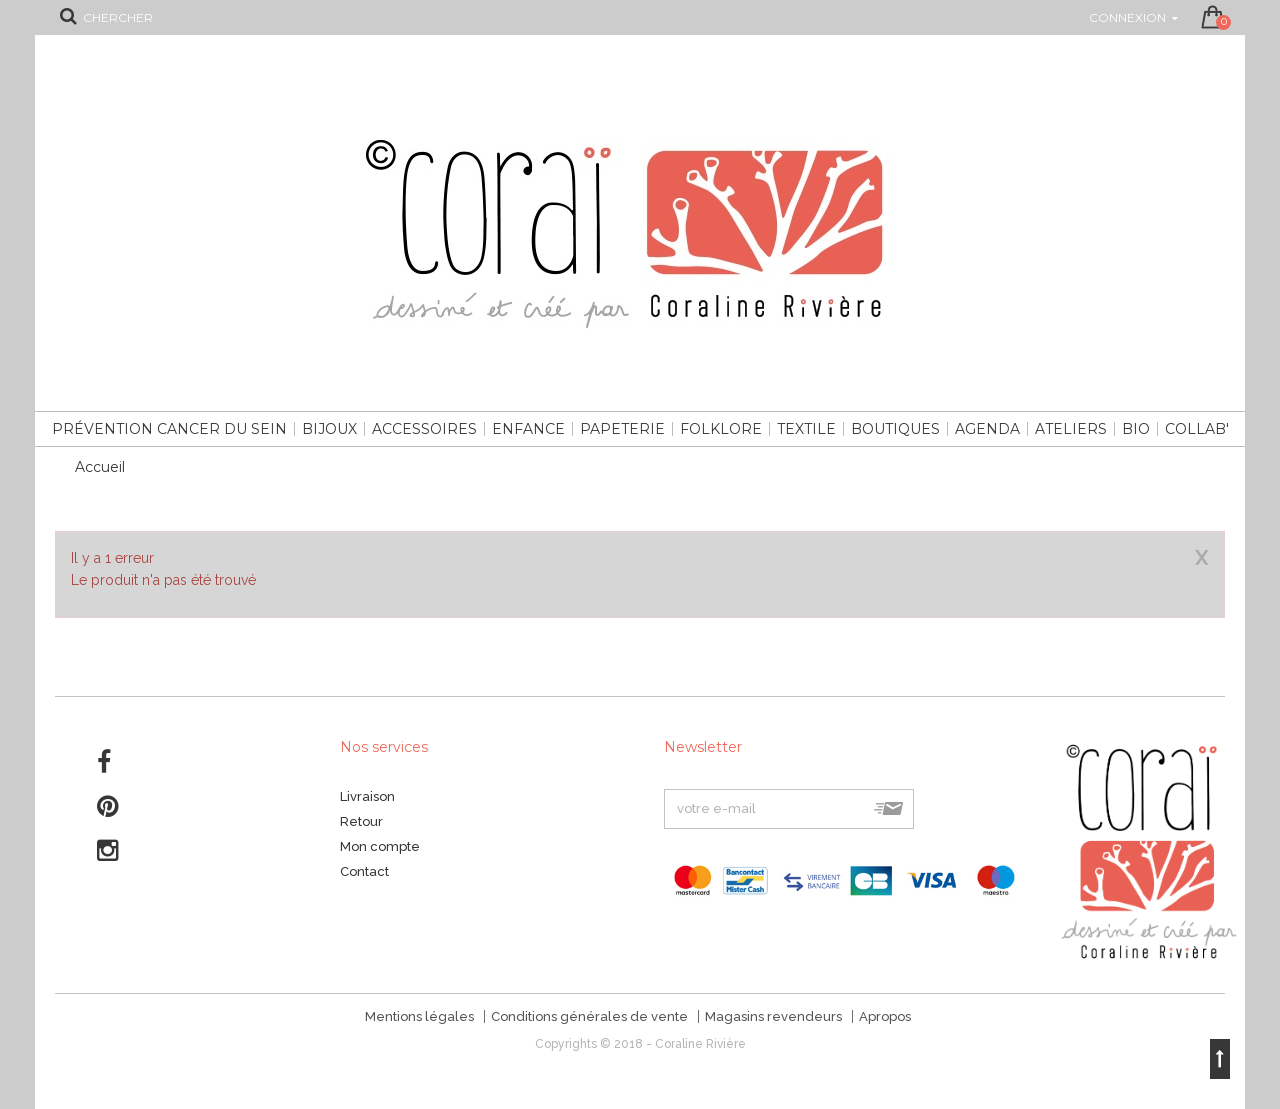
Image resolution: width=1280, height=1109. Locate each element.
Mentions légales (419, 1016)
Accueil (100, 467)
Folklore (721, 429)
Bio (1136, 429)
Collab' (1197, 429)
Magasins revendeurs (773, 1016)
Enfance (528, 429)
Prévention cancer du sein (169, 429)
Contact (364, 871)
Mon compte (380, 846)
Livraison (367, 796)
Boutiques (895, 429)
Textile (806, 429)
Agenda (987, 429)
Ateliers (1071, 429)
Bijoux (329, 429)
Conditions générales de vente (589, 1016)
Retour (361, 821)
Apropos (885, 1016)
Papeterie (622, 429)
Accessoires (424, 429)
